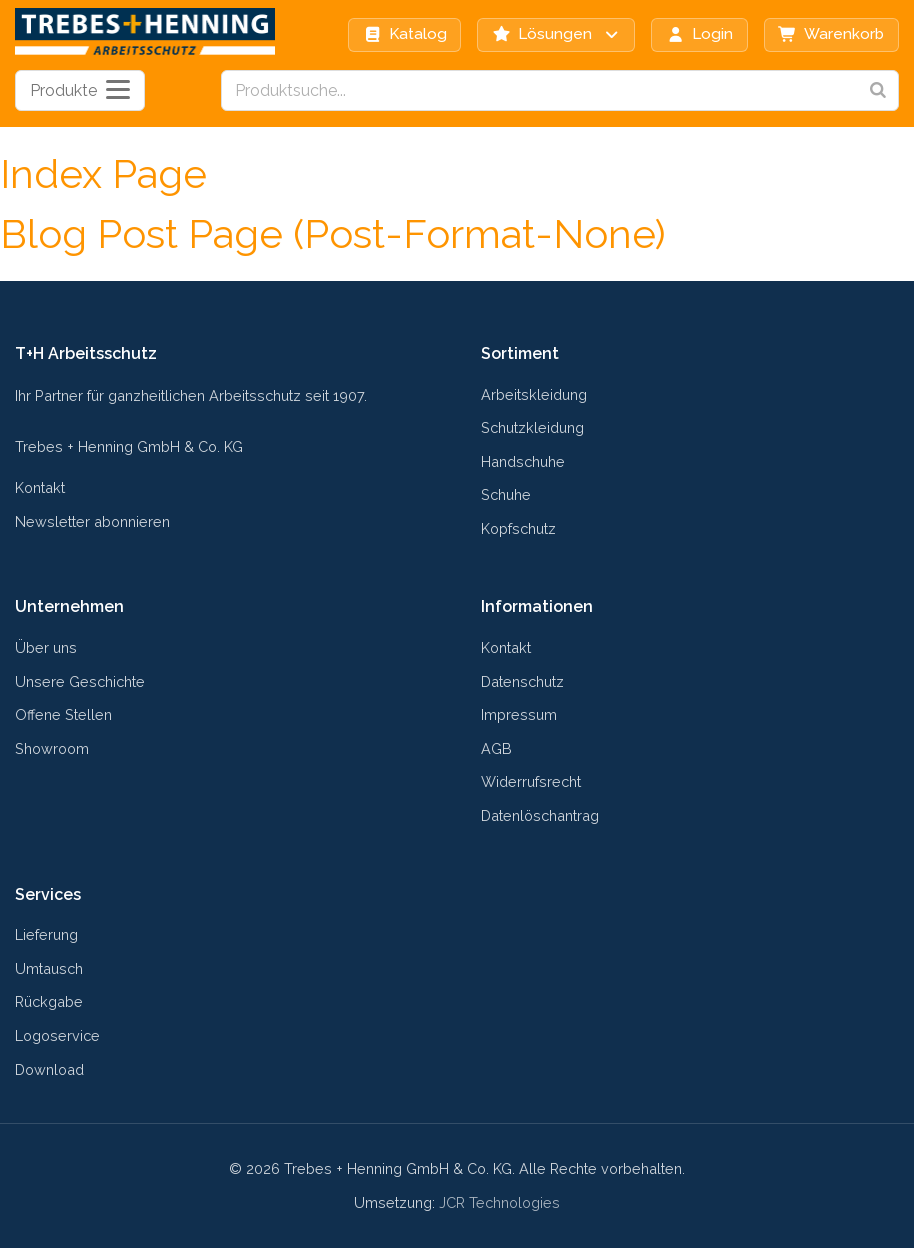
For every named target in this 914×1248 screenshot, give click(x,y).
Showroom (52, 748)
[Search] (878, 90)
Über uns (46, 647)
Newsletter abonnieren (92, 521)
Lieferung (46, 934)
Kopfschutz (518, 528)
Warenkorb (831, 34)
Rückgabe (49, 1001)
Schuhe (506, 494)
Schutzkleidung (532, 427)
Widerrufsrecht (531, 781)
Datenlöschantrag (540, 815)
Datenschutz (522, 681)
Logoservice (57, 1035)
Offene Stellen (63, 714)
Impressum (519, 714)
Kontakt (40, 487)
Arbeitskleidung (534, 394)
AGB (496, 748)
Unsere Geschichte (80, 681)
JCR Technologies (499, 1202)
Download (49, 1069)
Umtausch (49, 968)
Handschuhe (523, 461)
